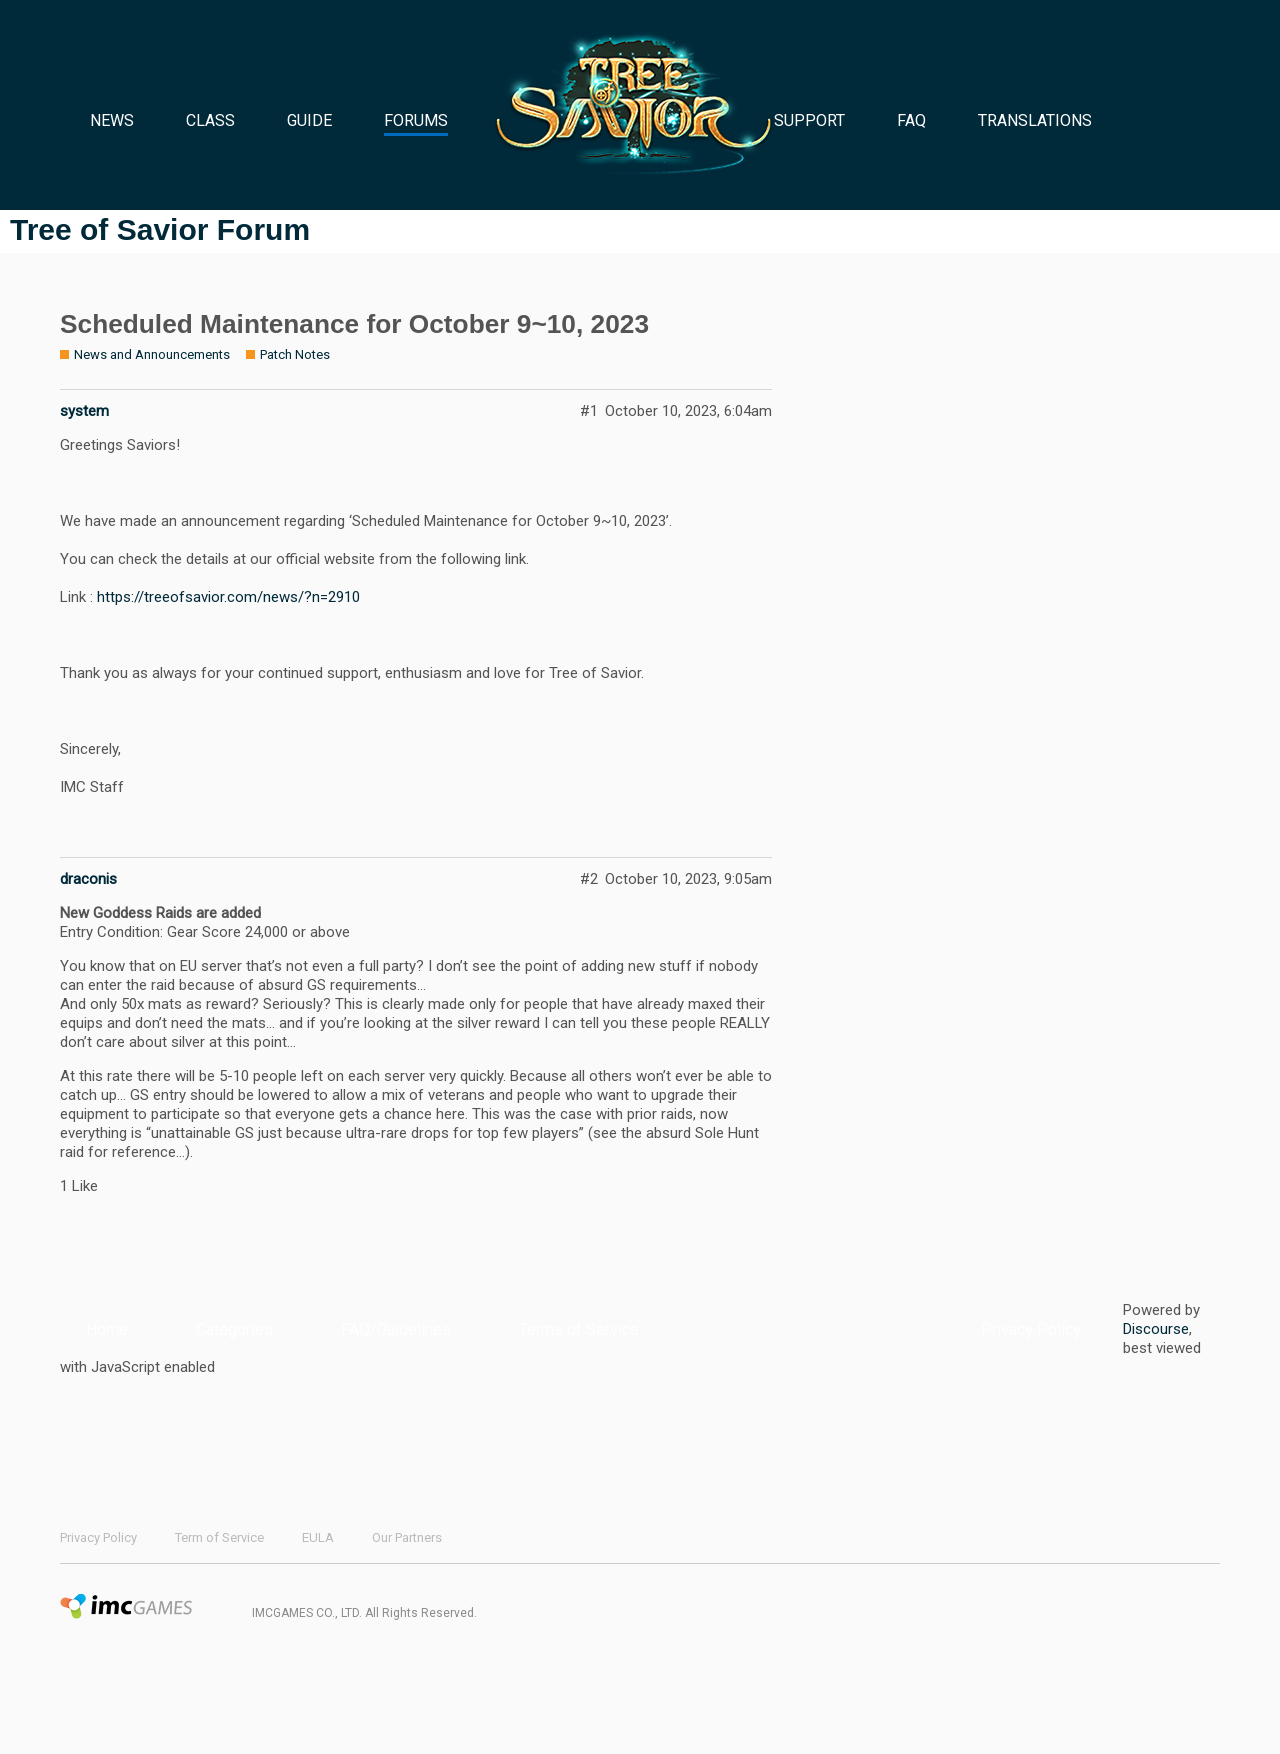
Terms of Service (579, 1329)
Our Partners (407, 1537)
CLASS (210, 120)
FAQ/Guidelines (396, 1329)
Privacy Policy (1031, 1329)
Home (107, 1329)
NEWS (112, 120)
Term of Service (219, 1537)
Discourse (1156, 1329)
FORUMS (416, 120)
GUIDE (309, 120)
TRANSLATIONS (1035, 120)
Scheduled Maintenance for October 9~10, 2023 (354, 324)
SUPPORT (809, 120)
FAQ (911, 120)
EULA (318, 1537)
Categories (234, 1329)
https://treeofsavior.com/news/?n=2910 (228, 597)
